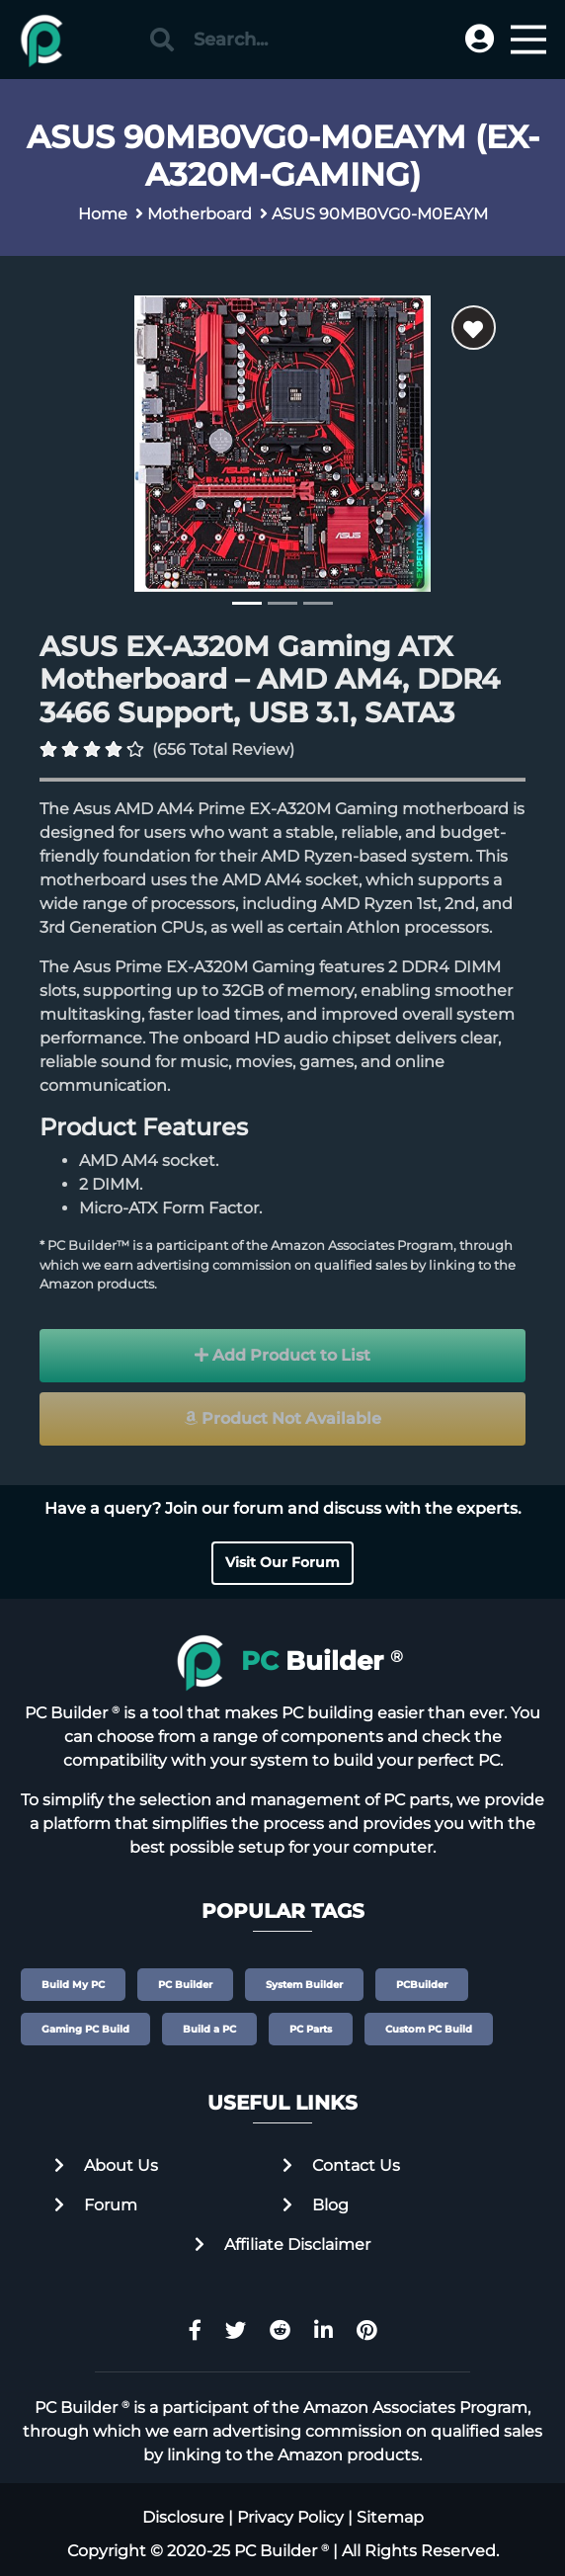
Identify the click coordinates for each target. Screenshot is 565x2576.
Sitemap (390, 2517)
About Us (106, 2165)
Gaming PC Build (85, 2029)
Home (102, 214)
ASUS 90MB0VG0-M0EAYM (380, 214)
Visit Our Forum (282, 1562)
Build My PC (73, 1984)
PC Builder (185, 1984)
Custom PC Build (428, 2029)
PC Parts (310, 2029)
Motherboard (199, 214)
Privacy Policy (290, 2517)
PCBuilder (421, 1984)
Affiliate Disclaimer (282, 2244)
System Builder (304, 1984)
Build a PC (209, 2029)
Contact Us (341, 2165)
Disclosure (183, 2517)
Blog (315, 2205)
